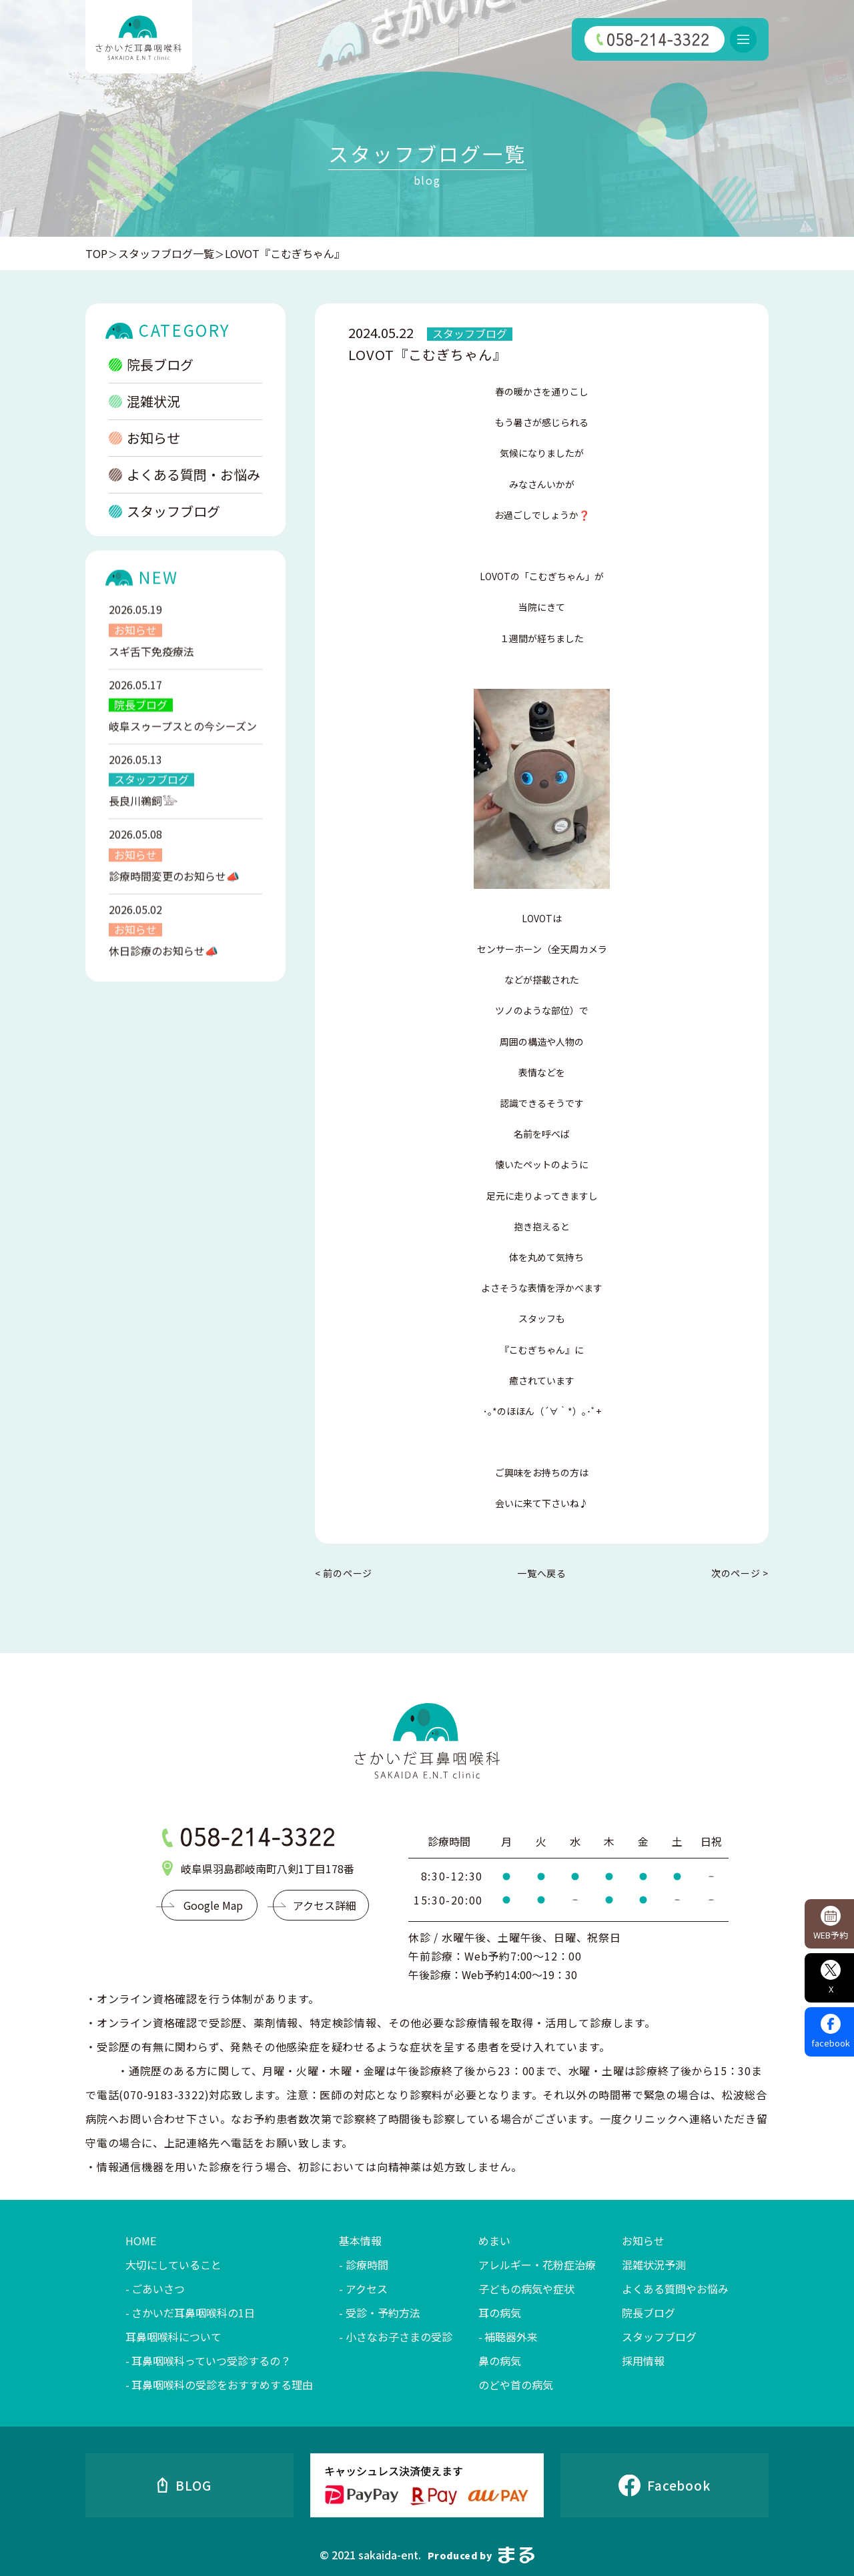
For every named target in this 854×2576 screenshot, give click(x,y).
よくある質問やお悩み (675, 2289)
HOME (140, 2241)
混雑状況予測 (654, 2265)
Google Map (213, 1905)
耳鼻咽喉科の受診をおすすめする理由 (222, 2385)
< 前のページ (343, 1573)
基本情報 (360, 2241)
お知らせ (144, 437)
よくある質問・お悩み (184, 474)
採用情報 (643, 2361)
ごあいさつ (158, 2289)
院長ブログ (151, 364)
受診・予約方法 (383, 2313)
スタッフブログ (164, 511)
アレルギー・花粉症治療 (537, 2265)
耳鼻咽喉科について (173, 2337)
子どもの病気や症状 (526, 2289)
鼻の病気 (499, 2361)
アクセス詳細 (324, 1905)
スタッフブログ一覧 (166, 253)
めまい (494, 2241)
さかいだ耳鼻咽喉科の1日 (193, 2313)
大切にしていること (173, 2265)
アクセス (367, 2289)
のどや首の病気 (515, 2385)
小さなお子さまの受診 (399, 2337)
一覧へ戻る (541, 1573)
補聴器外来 (511, 2337)
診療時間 (367, 2265)
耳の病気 (499, 2313)
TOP (96, 253)
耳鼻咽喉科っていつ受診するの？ (211, 2361)
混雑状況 (144, 401)
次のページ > (740, 1573)
